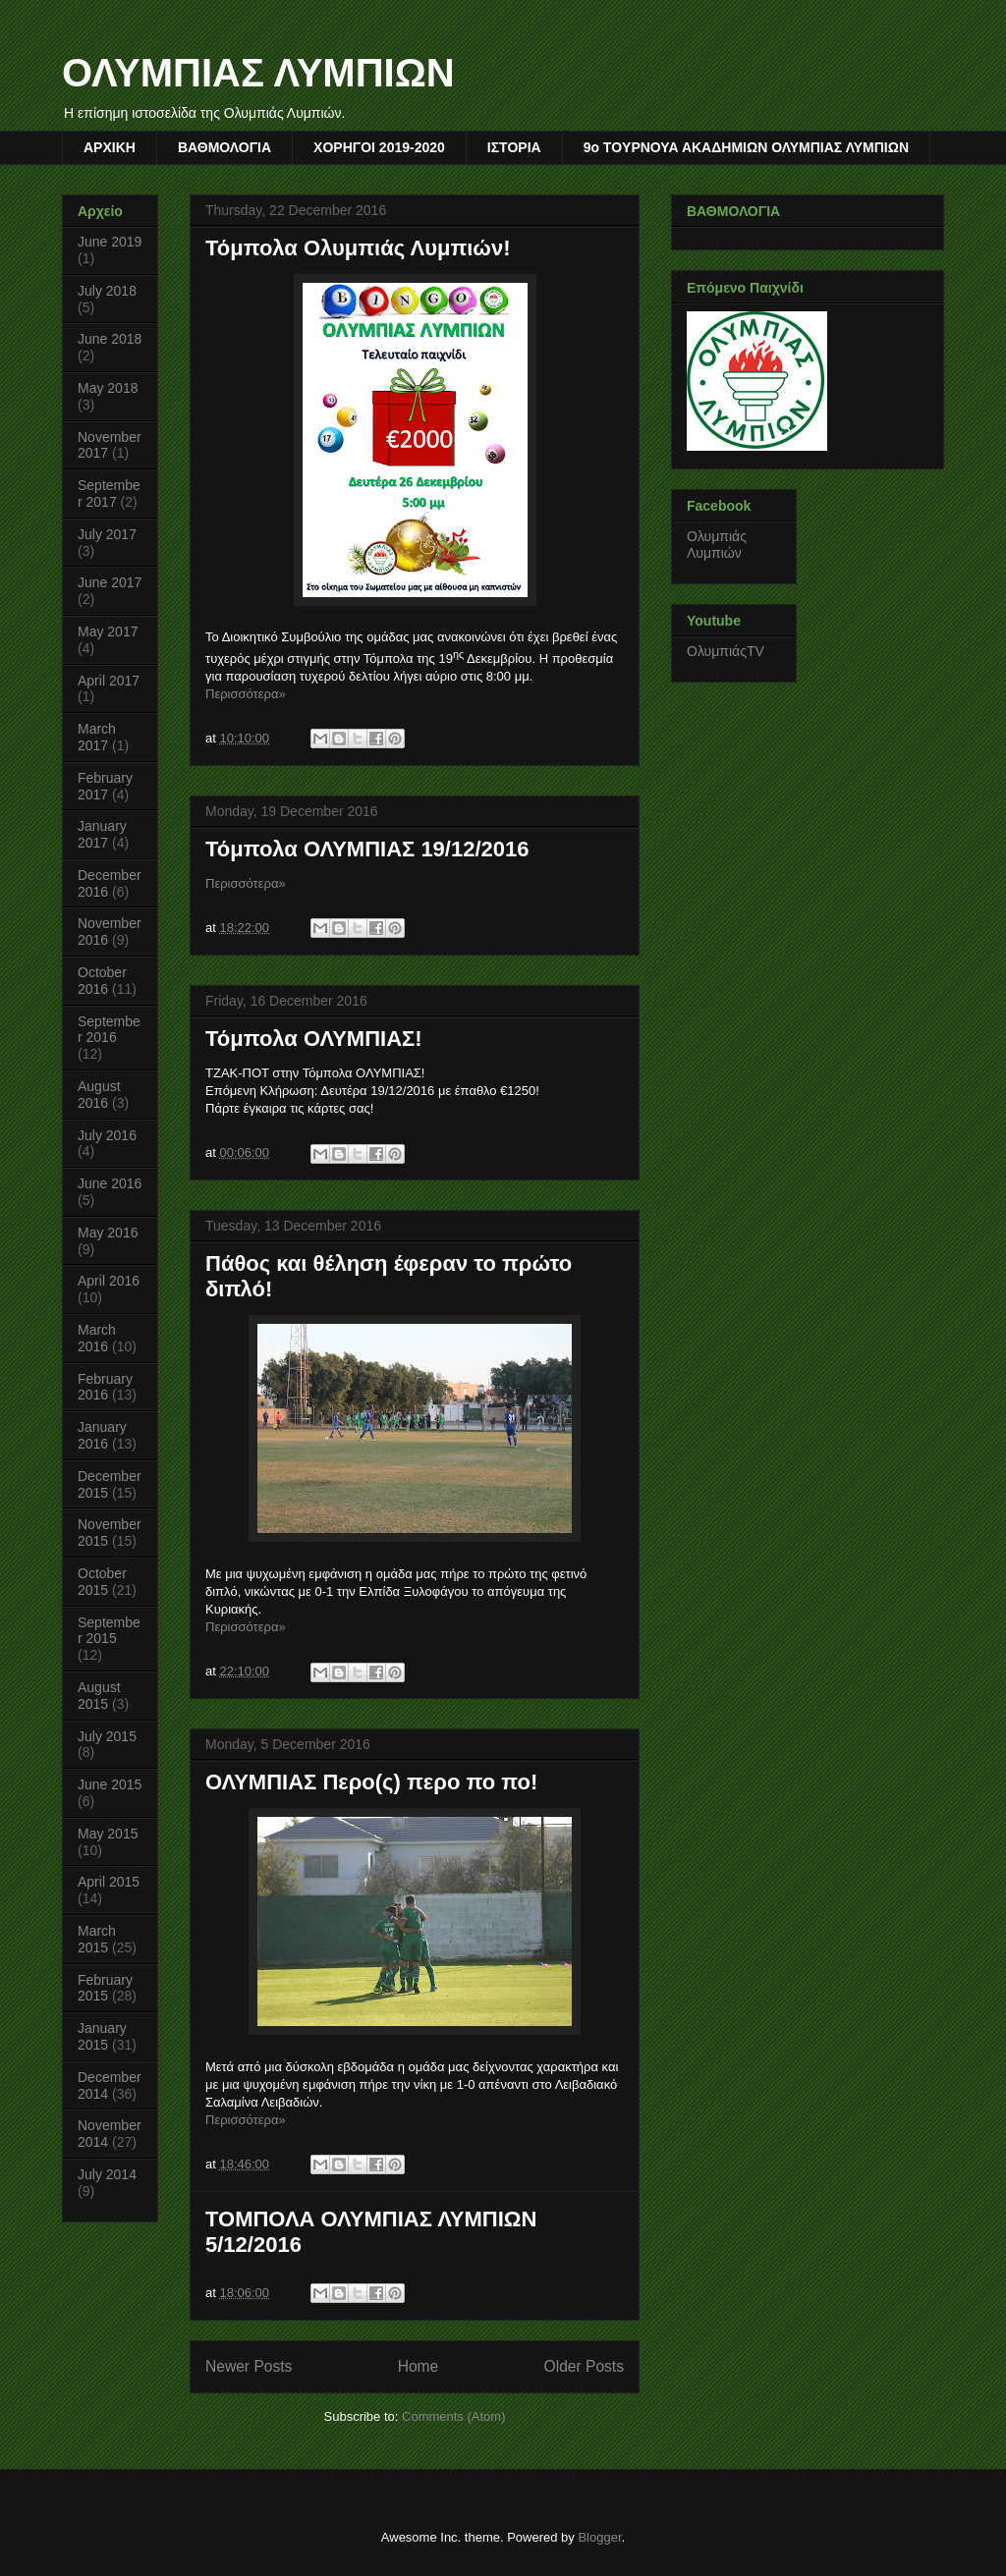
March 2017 (97, 737)
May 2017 (108, 631)
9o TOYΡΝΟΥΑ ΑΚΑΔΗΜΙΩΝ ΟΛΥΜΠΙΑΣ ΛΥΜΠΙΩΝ (746, 147)
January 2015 (102, 2036)
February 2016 (105, 1387)
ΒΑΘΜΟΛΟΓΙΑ (224, 147)
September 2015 (109, 1631)
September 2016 (109, 1030)
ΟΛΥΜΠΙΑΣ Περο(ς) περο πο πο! (371, 1782)
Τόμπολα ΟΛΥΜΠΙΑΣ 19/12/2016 (367, 849)
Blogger (599, 2537)
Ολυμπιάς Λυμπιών (717, 544)
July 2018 (107, 291)
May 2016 (108, 1232)
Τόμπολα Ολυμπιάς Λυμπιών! (358, 248)
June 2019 (109, 241)
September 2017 (109, 493)
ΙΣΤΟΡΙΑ (514, 147)
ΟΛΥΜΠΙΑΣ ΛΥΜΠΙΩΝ (258, 72)
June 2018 (109, 339)
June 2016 (109, 1183)
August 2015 (99, 1695)
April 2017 (109, 680)
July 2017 (107, 534)
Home (418, 2366)
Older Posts (584, 2366)
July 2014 (107, 2174)
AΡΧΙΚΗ (110, 147)
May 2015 (108, 1833)
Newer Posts (248, 2366)
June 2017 (109, 582)
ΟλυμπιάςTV (725, 651)
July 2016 (107, 1135)
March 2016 (97, 1338)
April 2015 (109, 1882)
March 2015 (97, 1939)
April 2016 (109, 1280)
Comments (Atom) (453, 2416)
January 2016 (102, 1435)
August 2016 (99, 1094)
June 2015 (109, 1784)
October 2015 (102, 1581)
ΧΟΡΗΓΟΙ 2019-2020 (379, 147)
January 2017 (102, 834)
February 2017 (105, 786)
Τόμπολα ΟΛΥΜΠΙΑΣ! (313, 1038)
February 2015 (105, 1988)
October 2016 (102, 980)
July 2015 (107, 1736)
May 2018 (108, 388)
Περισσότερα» (245, 693)
